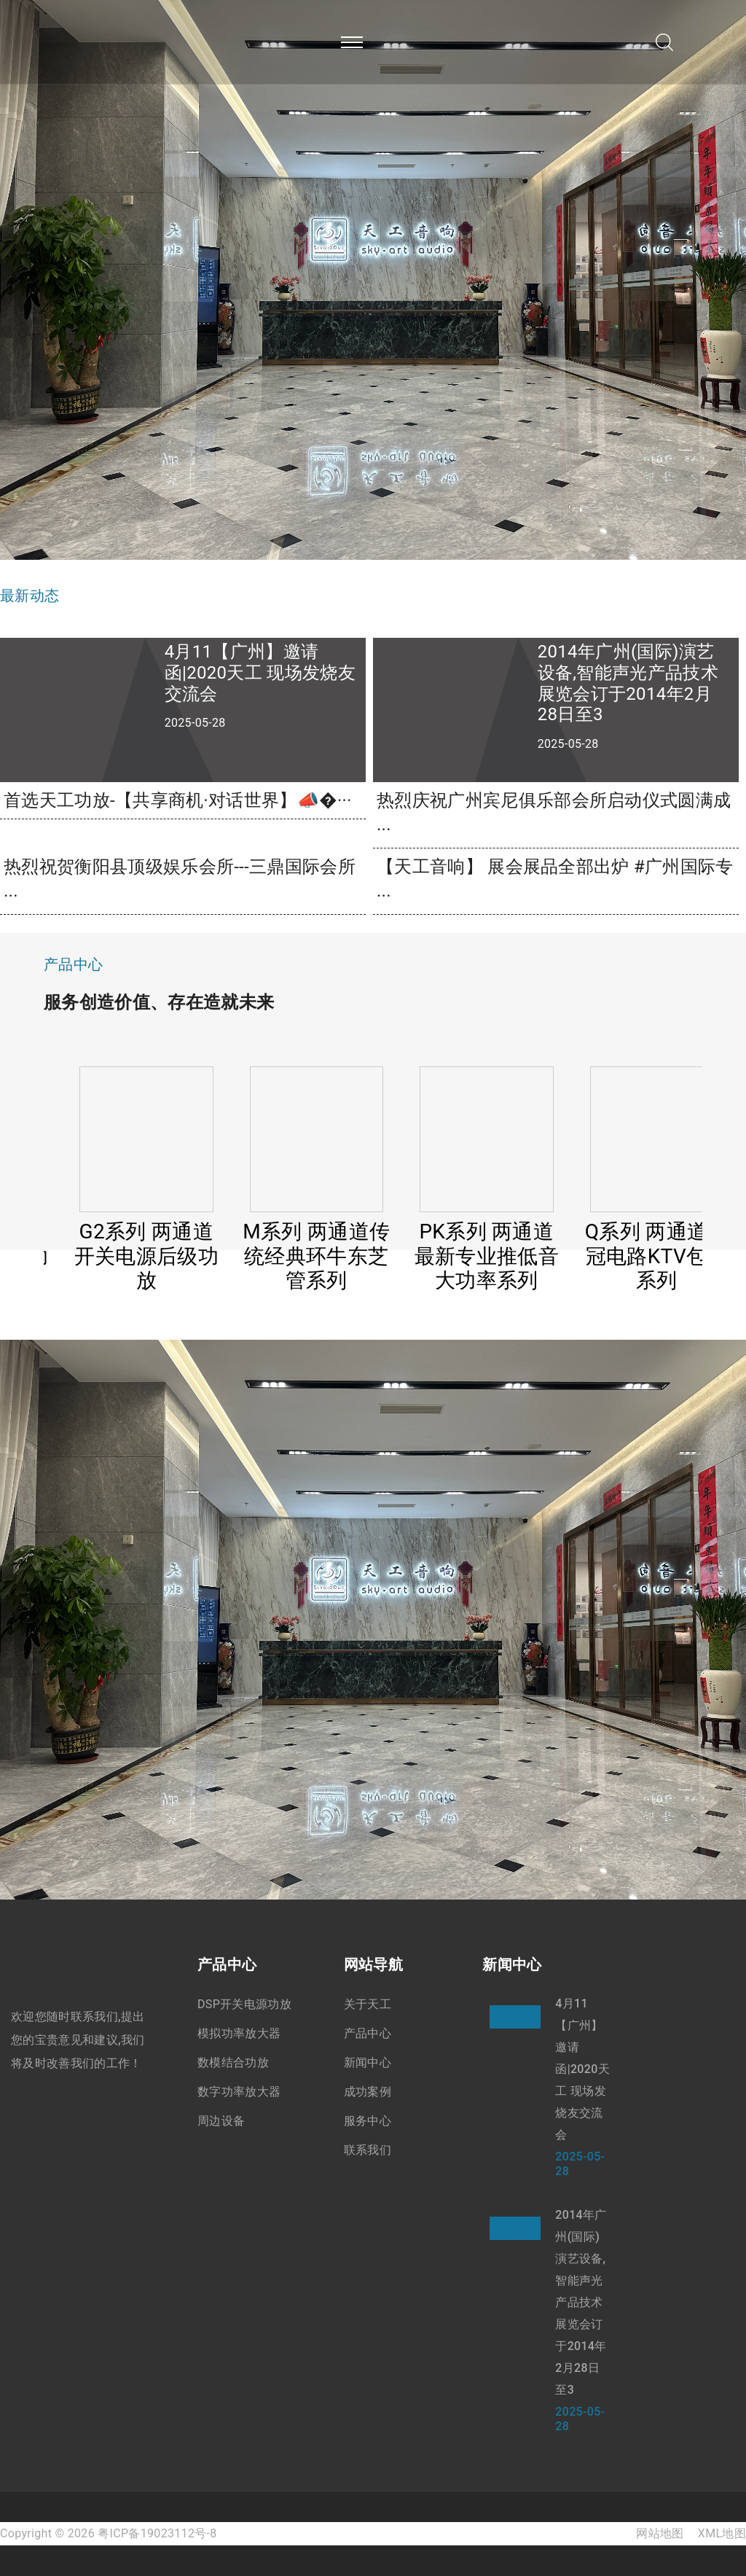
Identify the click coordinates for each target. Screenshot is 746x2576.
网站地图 (659, 2533)
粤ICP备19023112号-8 (157, 2533)
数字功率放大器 (238, 2092)
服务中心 (367, 2121)
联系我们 (367, 2150)
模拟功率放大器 (238, 2033)
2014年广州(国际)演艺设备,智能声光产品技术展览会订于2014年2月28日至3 (580, 2302)
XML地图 (722, 2533)
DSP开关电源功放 (244, 2004)
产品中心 (367, 2033)
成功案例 (367, 2092)
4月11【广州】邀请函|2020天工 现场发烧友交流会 (582, 2069)
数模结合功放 (233, 2062)
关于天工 (367, 2004)
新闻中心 (367, 2062)
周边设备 (221, 2121)
